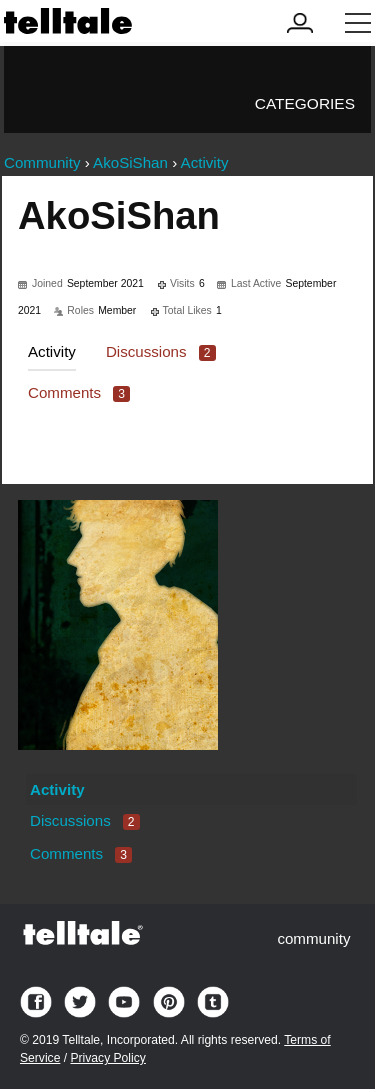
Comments (79, 392)
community (313, 938)
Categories (305, 103)
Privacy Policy (107, 1058)
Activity (52, 351)
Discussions (161, 351)
